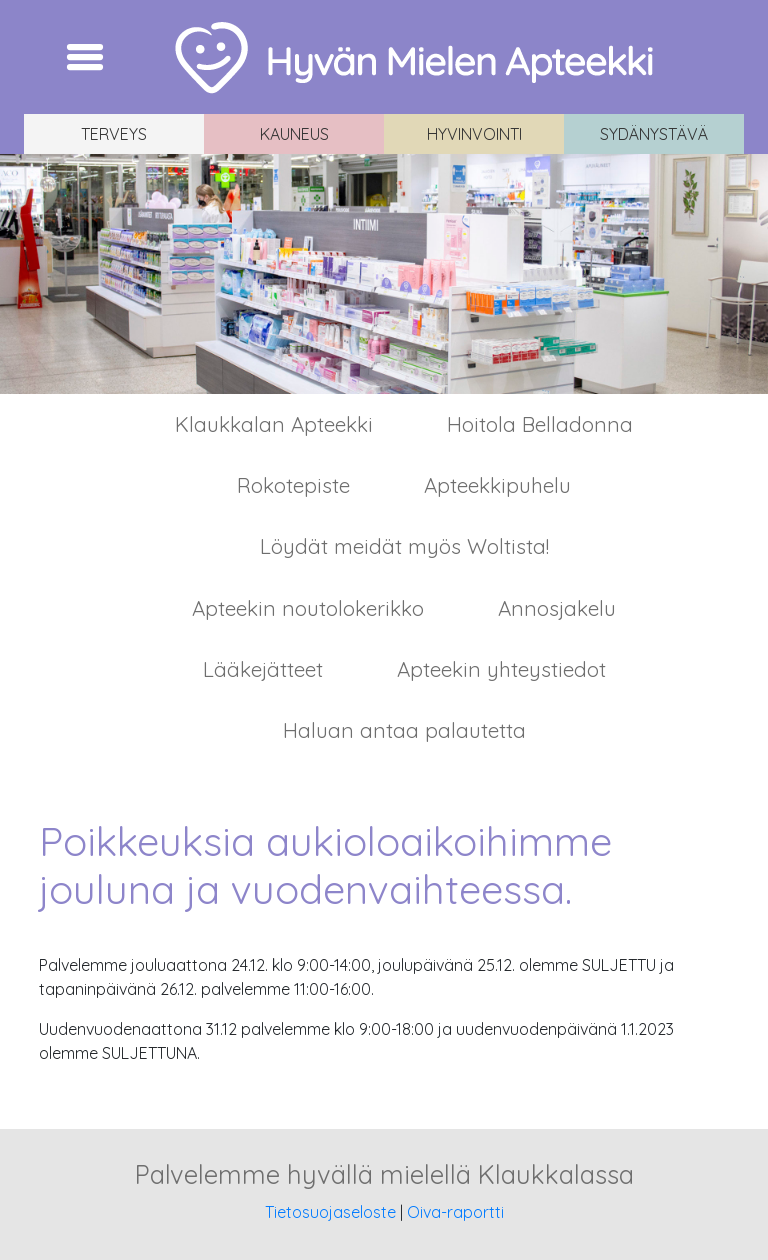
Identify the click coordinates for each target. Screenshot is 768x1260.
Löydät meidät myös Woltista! (404, 546)
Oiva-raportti (455, 1212)
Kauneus (294, 134)
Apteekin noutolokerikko (308, 608)
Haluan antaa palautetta (404, 730)
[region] (384, 274)
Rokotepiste (293, 485)
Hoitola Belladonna (540, 424)
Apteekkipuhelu (497, 485)
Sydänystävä (654, 134)
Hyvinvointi (474, 134)
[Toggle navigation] (85, 57)
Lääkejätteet (263, 669)
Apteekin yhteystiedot (501, 669)
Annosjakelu (557, 608)
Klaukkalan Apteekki (274, 424)
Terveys (114, 134)
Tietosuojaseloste (330, 1212)
